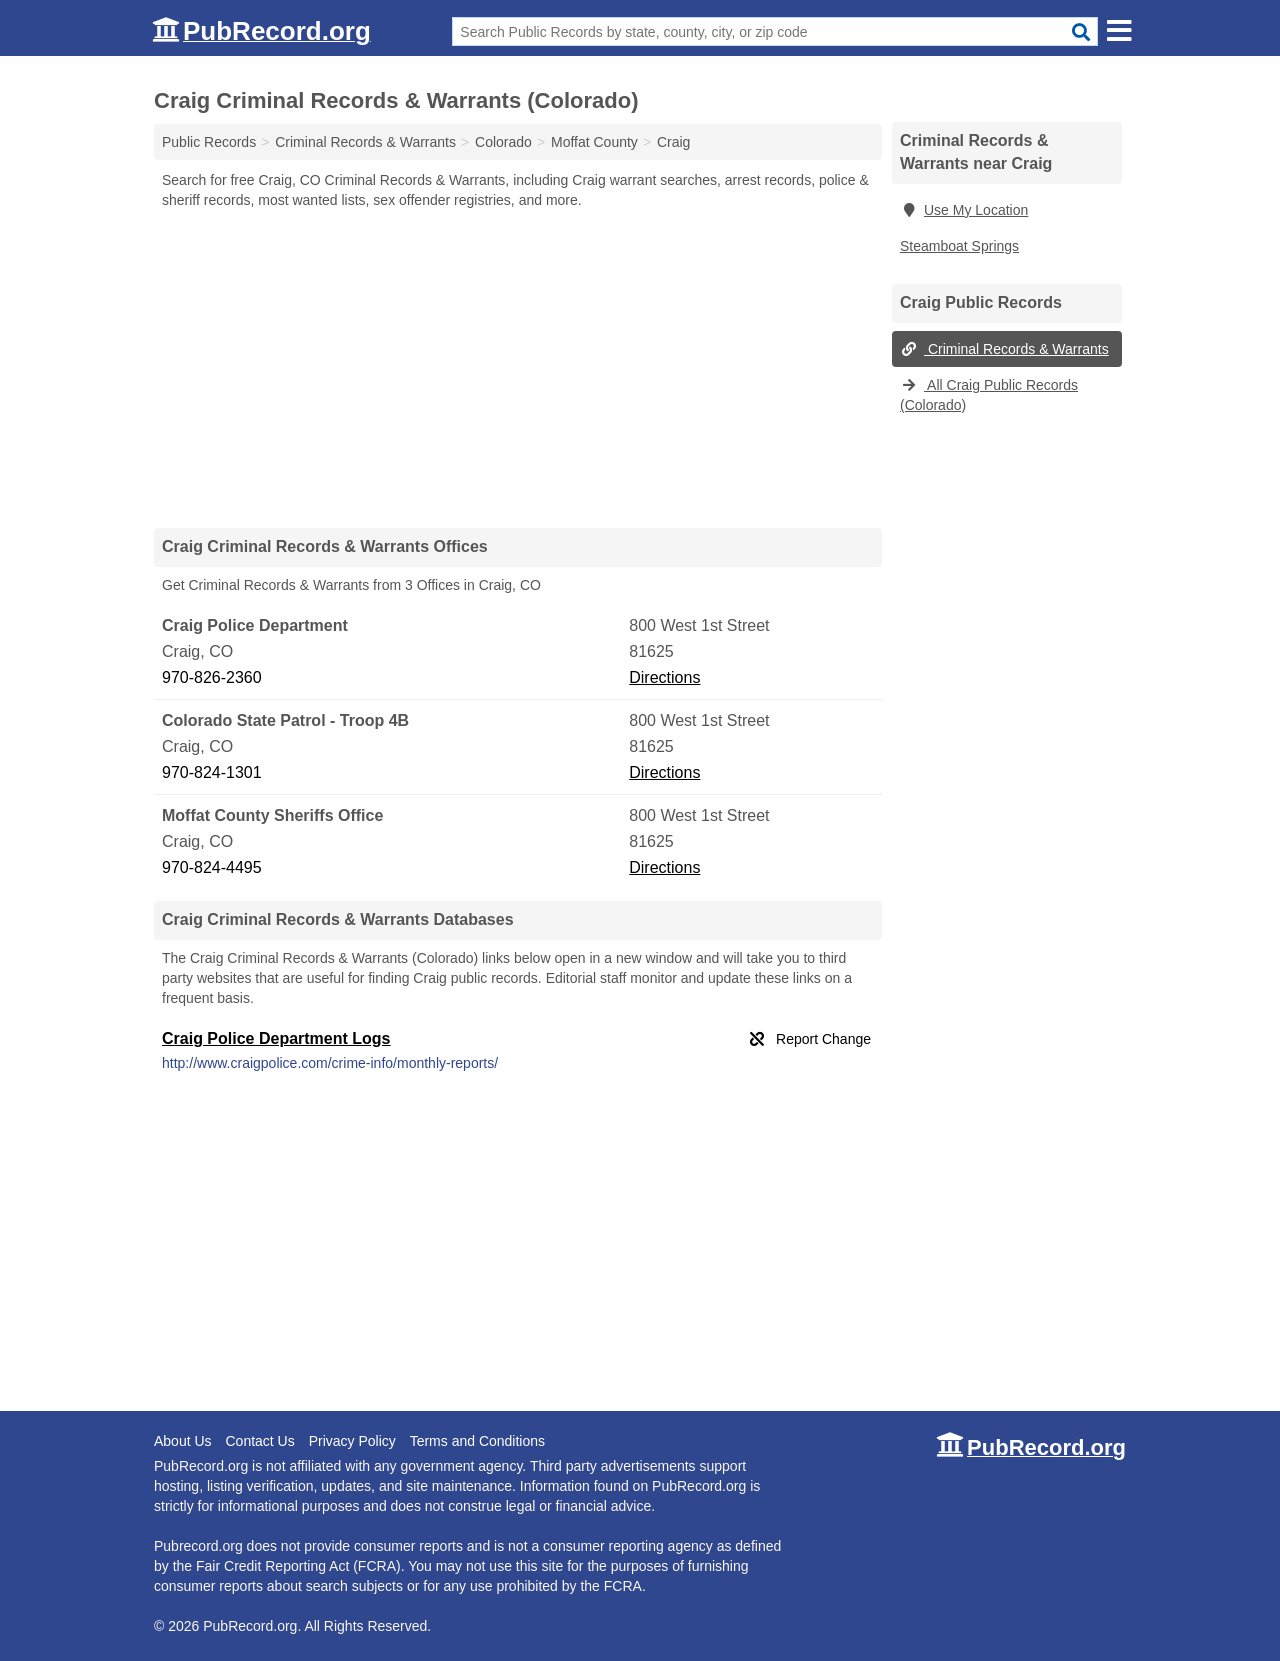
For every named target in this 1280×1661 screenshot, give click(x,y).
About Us (183, 1441)
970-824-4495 (212, 867)
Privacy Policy (352, 1441)
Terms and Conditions (477, 1441)
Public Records (209, 142)
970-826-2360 (212, 677)
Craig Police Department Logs (276, 1038)
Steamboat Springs (959, 246)
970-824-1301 (212, 772)
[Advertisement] (518, 368)
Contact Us (259, 1441)
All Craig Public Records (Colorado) (989, 395)
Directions (664, 677)
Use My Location (964, 210)
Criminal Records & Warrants (1004, 349)
